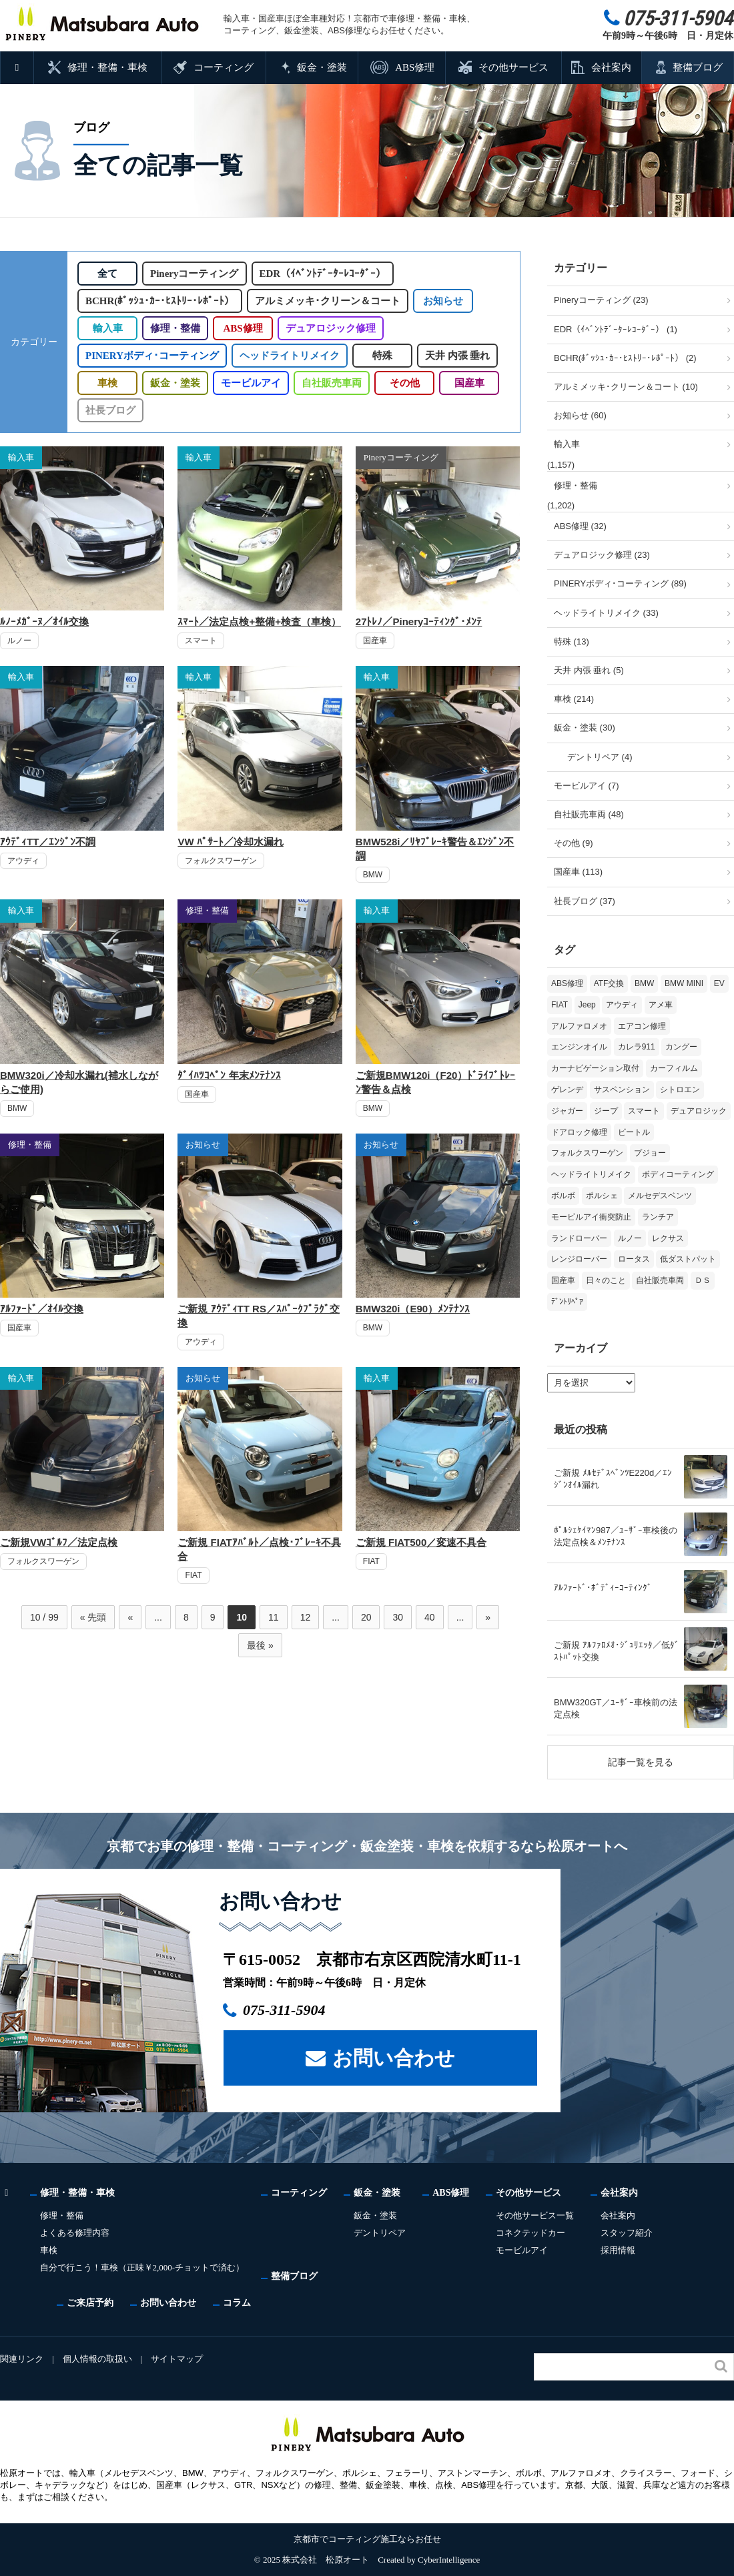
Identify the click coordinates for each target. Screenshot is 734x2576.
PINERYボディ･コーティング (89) (620, 583)
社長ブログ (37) (584, 901)
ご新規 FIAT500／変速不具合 (421, 1542)
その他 (404, 383)
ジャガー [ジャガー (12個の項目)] (567, 1111)
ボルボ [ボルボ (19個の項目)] (563, 1195)
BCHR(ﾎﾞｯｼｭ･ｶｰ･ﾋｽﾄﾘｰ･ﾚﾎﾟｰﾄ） (159, 301)
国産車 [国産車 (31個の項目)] (563, 1280)
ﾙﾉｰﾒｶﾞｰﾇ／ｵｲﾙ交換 (44, 621)
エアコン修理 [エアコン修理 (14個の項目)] (642, 1026)
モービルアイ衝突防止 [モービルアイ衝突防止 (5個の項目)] (591, 1217)
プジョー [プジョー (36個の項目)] (650, 1153)
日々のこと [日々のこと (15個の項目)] (606, 1280)
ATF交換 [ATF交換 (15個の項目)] (609, 983)
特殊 (379, 355)
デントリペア (382, 2232)
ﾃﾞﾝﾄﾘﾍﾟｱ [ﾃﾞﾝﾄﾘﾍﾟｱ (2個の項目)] (567, 1301)
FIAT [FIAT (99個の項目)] (559, 1004)
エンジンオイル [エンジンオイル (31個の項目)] (579, 1046)
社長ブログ (110, 410)
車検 (107, 383)
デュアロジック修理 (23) (602, 555)
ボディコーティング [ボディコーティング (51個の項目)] (678, 1174)
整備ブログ (698, 67)
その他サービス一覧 (537, 2215)
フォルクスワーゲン (221, 860)
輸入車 (108, 328)
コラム (237, 2302)
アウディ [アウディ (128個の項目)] (622, 1004)
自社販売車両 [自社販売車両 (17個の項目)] (660, 1280)
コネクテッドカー (533, 2232)
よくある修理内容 (74, 2232)
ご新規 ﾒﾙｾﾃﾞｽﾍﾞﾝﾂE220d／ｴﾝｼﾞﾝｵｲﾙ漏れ (613, 1479)
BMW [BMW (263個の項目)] (644, 983)
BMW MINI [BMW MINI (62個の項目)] (684, 983)
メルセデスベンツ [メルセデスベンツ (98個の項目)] (660, 1195)
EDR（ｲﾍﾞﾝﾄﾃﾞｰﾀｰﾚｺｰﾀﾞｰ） (326, 273)
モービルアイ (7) (586, 786)
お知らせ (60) (580, 415)
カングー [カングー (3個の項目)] (681, 1046)
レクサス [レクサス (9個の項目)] (668, 1238)
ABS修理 (414, 67)
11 (273, 1617)
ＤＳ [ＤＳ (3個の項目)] (703, 1280)
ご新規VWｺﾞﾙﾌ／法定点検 (58, 1542)
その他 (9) (573, 843)
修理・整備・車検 (108, 67)
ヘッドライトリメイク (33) (606, 613)
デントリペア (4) (600, 757)
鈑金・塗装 (322, 67)
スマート (201, 640)
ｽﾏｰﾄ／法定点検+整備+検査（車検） (259, 621)
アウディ (23, 860)
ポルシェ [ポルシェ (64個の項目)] (602, 1195)
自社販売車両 (331, 383)
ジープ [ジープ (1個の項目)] (606, 1111)
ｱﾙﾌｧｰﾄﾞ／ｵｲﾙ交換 (41, 1308)
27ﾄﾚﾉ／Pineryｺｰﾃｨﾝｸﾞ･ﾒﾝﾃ (419, 621)
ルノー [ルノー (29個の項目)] (630, 1238)
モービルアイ (250, 383)
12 (305, 1617)
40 (429, 1617)
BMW (372, 874)
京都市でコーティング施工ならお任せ (367, 2539)
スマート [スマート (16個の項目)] (644, 1111)
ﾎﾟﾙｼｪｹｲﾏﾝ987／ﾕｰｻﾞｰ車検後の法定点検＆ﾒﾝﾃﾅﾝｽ (615, 1536)
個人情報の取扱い (98, 2358)
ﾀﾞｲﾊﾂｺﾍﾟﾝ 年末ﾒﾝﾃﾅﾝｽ (228, 1075)
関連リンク (21, 2358)
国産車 (469, 383)
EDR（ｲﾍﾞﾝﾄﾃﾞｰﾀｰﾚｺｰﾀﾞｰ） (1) (615, 329)
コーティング (224, 67)
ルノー (19, 640)
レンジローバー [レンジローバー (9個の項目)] (579, 1259)
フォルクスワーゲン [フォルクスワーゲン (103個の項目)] (587, 1153)
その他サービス (513, 67)
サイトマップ (179, 2358)
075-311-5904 (291, 2010)
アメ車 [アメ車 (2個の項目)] (661, 1004)
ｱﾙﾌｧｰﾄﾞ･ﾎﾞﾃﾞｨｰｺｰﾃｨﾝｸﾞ (603, 1588)
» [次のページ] (487, 1617)
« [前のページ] (130, 1617)
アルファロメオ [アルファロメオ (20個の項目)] (579, 1026)
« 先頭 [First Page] (93, 1617)
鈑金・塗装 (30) (584, 728)
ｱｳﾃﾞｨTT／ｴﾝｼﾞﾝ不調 (47, 841)
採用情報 (620, 2250)
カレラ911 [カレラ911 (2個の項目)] (636, 1046)
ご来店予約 (90, 2302)
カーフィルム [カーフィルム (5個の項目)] (674, 1068)
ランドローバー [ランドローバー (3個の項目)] (579, 1238)
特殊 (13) (571, 641)
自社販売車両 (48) (589, 814)
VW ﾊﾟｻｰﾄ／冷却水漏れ (230, 841)
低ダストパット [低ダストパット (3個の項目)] (688, 1259)
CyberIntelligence (449, 2560)
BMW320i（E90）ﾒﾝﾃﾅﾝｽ (413, 1308)
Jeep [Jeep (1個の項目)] (587, 1004)
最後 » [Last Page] (260, 1645)
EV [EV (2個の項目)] (719, 983)
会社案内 (611, 67)
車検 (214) (574, 699)
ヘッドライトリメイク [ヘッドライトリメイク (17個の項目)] (591, 1174)
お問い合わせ (394, 2057)
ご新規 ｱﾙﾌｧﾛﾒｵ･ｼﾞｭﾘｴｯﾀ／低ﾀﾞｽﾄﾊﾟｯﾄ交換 (616, 1651)
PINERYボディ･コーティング (150, 355)
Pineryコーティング (196, 273)
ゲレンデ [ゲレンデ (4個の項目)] (567, 1089)
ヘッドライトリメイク (286, 355)
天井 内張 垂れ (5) (589, 670)
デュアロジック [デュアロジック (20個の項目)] (699, 1111)
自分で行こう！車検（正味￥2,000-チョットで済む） (143, 2267)
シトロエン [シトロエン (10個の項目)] (680, 1089)
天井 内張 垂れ (454, 355)
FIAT (193, 1575)
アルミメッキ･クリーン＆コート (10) (626, 387)
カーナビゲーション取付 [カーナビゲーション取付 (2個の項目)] (595, 1068)
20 (366, 1617)
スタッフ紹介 (629, 2232)
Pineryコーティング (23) (601, 300)
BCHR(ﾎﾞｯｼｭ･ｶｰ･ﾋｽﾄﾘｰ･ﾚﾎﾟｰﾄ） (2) (625, 358)
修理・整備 (175, 328)
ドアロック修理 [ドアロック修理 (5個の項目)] (579, 1132)
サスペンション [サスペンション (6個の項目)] (622, 1089)
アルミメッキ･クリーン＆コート (326, 301)
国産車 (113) (578, 872)
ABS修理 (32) (580, 526)
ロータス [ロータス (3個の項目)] (634, 1259)
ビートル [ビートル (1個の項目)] (634, 1132)
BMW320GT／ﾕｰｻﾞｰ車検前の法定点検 (615, 1708)
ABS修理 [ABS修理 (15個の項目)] (567, 983)
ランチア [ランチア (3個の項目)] (658, 1217)
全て (107, 273)
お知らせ (442, 301)
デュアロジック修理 (331, 328)
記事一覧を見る (640, 1762)
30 (397, 1617)
